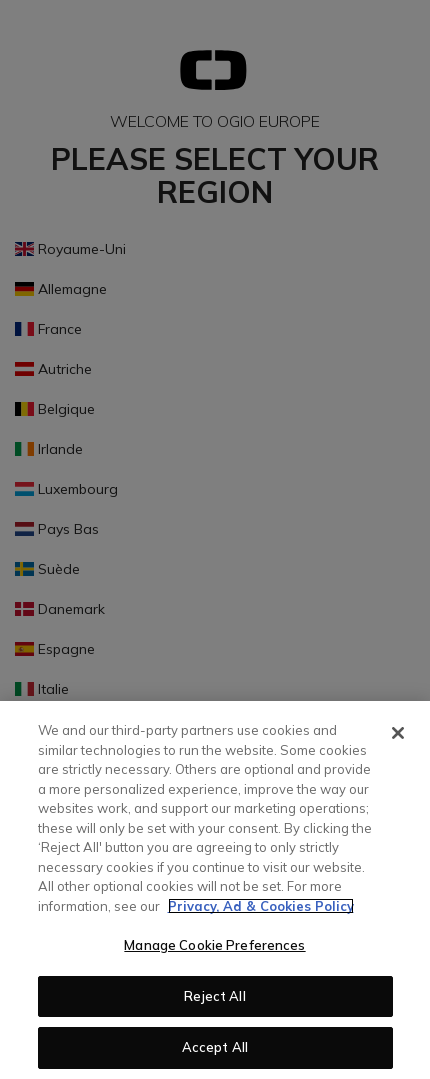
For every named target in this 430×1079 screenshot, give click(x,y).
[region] (215, 890)
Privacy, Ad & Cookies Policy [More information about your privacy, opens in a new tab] (261, 906)
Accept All (215, 1047)
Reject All (214, 996)
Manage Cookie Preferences (214, 945)
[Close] (398, 733)
